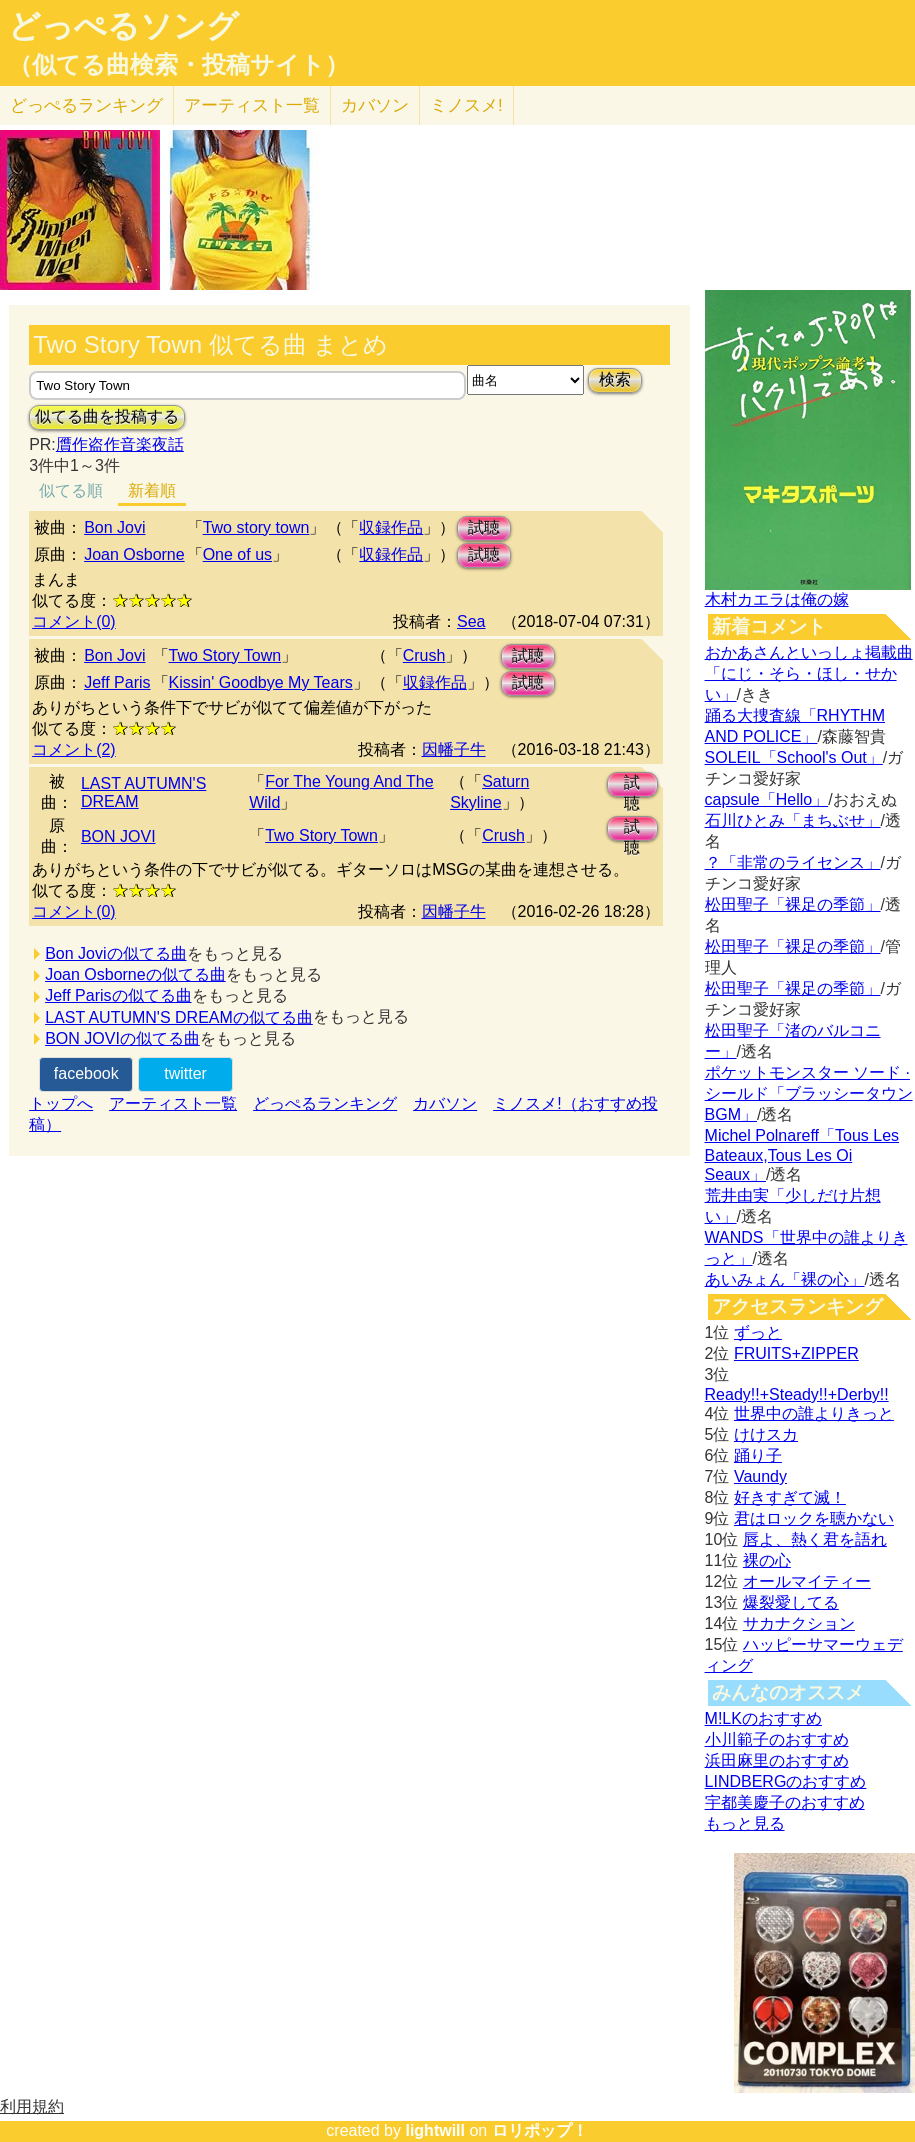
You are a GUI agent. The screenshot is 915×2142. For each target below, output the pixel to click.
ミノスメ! (466, 105)
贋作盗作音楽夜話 (120, 444)
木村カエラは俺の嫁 (777, 599)
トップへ (61, 1103)
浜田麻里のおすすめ (777, 1760)
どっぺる (86, 105)
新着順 (152, 490)
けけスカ (766, 1434)
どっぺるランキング (325, 1103)
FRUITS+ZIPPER (796, 1353)
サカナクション (799, 1623)
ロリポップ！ (540, 2130)
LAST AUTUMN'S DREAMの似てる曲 (179, 1017)
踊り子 (758, 1455)
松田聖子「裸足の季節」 (793, 904)
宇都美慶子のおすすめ (785, 1802)
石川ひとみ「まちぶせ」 (793, 820)
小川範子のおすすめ (777, 1739)
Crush (424, 655)
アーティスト (252, 105)
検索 (615, 379)
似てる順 (71, 490)
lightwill (435, 2130)
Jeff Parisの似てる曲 (118, 995)
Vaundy (760, 1476)
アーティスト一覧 (173, 1103)
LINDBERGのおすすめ (786, 1781)
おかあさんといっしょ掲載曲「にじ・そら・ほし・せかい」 (809, 673)
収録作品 (391, 527)
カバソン (375, 105)
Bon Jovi (114, 527)
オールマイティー (807, 1581)
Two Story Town (225, 655)
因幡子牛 (454, 749)
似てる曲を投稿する (107, 416)
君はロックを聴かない (814, 1518)
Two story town (256, 527)
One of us (237, 554)
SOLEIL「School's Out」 (794, 757)
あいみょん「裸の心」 (785, 1279)
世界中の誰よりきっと (814, 1413)
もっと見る (745, 1823)
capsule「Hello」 (767, 799)
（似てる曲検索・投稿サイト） (178, 65)
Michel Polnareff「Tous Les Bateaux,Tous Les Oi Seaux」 (802, 1155)
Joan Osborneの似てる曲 (135, 974)
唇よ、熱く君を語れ (815, 1539)
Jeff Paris (117, 682)
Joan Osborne (134, 554)
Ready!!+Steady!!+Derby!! (797, 1394)
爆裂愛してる (791, 1602)
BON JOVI (118, 836)
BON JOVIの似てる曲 (122, 1038)
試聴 (484, 527)
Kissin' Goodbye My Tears (261, 682)
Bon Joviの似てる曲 (115, 953)
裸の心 (767, 1560)
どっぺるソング (123, 26)
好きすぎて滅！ (790, 1497)
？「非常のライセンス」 (793, 862)
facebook (86, 1073)
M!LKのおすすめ (763, 1718)
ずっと (758, 1332)
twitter (185, 1073)
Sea (471, 621)
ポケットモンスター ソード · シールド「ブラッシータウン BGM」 (809, 1093)
